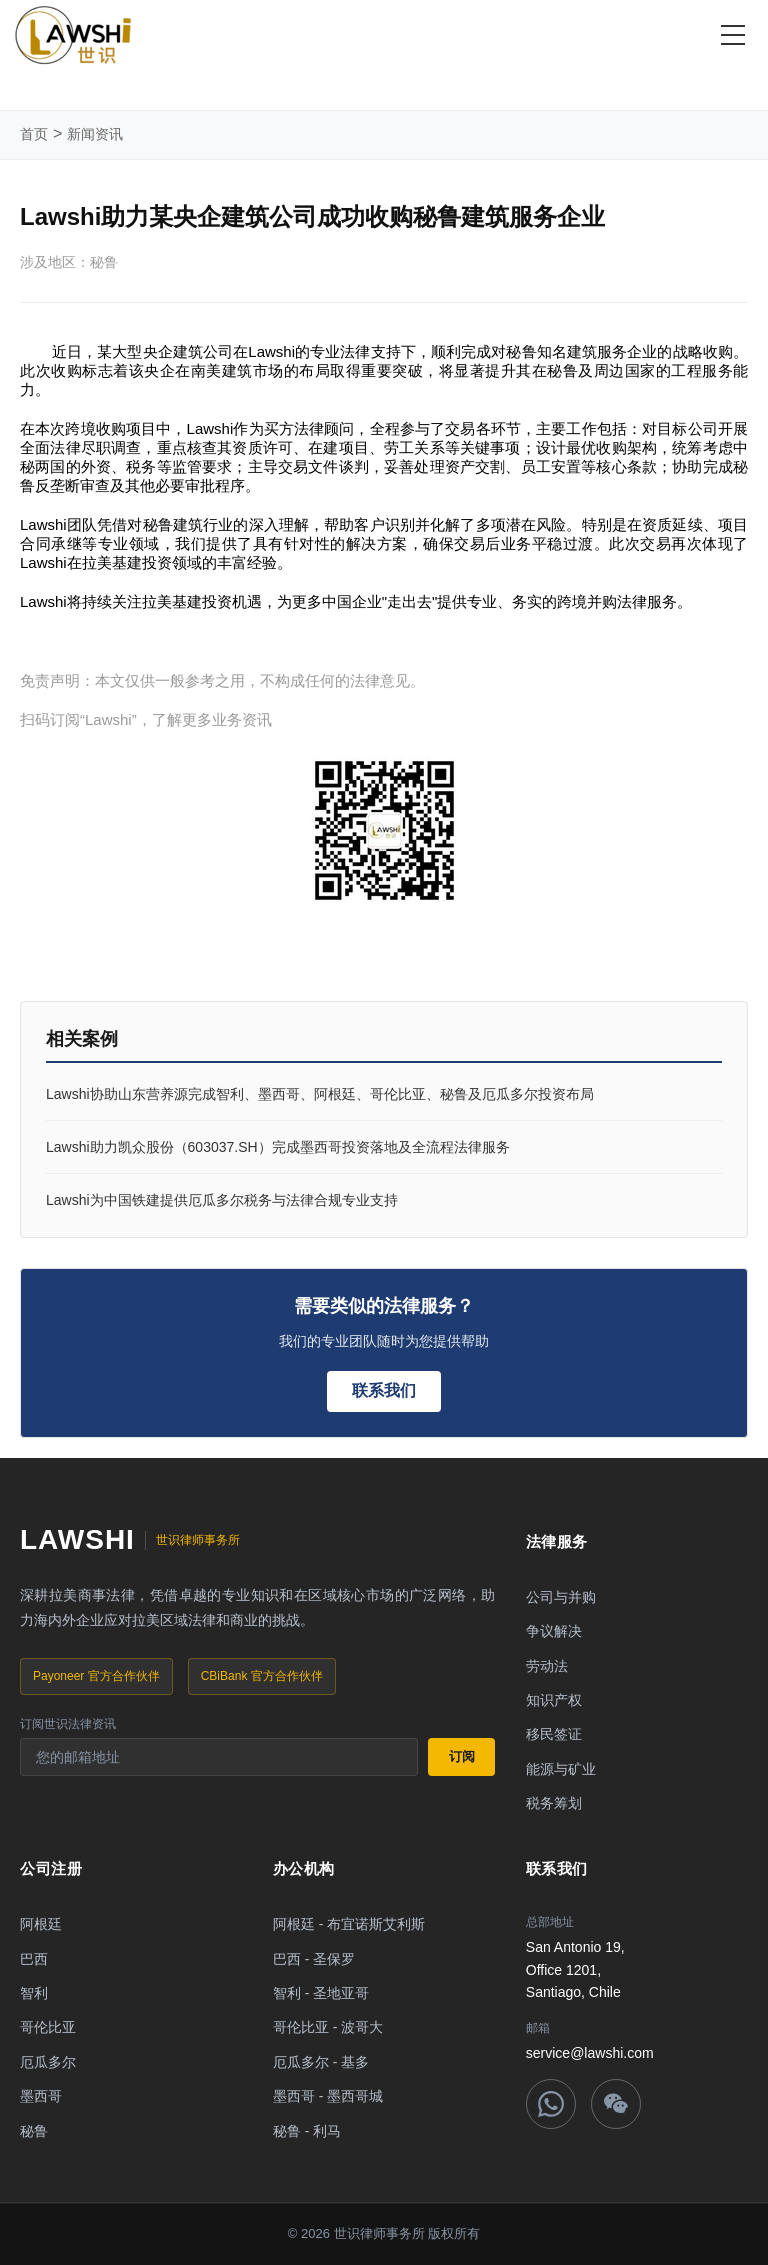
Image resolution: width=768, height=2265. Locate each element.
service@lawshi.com (590, 2053)
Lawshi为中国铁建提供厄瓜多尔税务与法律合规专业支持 (222, 1200)
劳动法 (547, 1666)
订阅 (462, 1756)
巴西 (34, 1959)
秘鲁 (34, 2131)
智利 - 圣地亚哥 (321, 1993)
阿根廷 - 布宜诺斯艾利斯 (349, 1924)
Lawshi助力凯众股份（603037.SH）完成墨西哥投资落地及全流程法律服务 (278, 1147)
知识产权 (554, 1700)
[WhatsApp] (551, 2104)
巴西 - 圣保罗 (314, 1959)
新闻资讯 (95, 134)
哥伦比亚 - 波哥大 (328, 2027)
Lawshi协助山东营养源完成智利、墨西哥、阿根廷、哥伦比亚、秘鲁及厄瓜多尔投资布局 (320, 1094)
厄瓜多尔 (48, 2062)
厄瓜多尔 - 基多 (321, 2062)
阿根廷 (41, 1924)
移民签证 (554, 1734)
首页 (34, 134)
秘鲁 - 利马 (307, 2131)
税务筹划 (554, 1803)
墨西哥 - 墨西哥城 (328, 2096)
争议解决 (554, 1631)
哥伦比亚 (48, 2027)
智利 (34, 1993)
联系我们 (384, 1390)
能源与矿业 (561, 1769)
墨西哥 (41, 2096)
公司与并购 (561, 1597)
